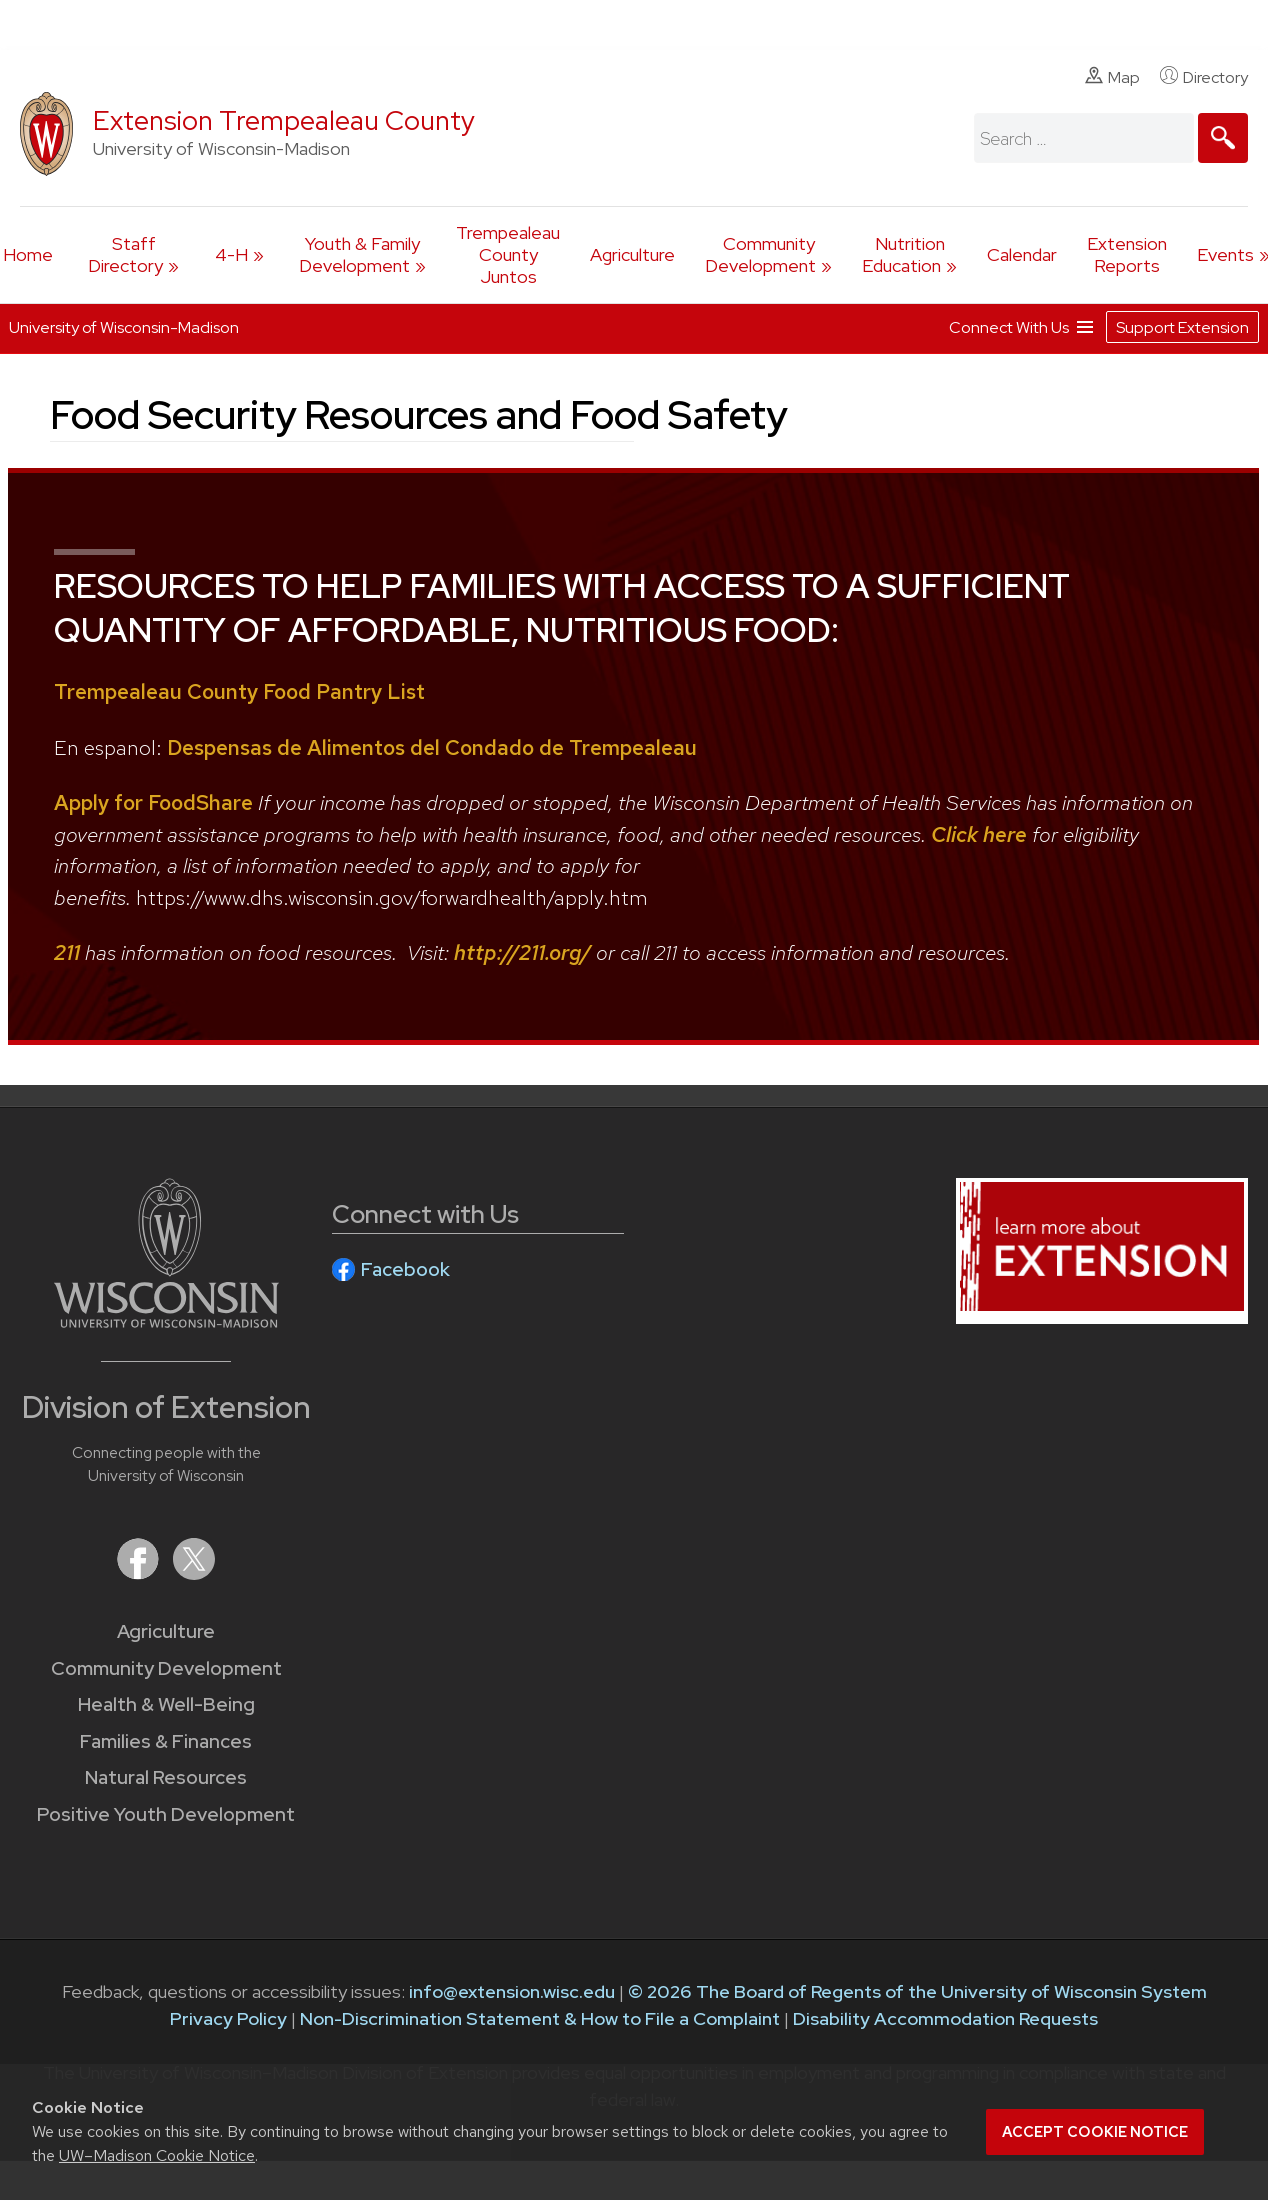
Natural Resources (166, 1777)
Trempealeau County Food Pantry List (239, 691)
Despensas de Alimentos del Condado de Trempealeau (432, 747)
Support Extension (1182, 326)
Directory (1204, 77)
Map (1112, 77)
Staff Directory (125, 254)
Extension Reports (1127, 254)
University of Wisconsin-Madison (124, 327)
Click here (979, 834)
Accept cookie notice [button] (1095, 2132)
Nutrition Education (903, 254)
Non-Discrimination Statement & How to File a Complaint (540, 2018)
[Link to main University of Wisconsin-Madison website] (166, 1321)
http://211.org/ (522, 952)
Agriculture (632, 254)
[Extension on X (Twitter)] (194, 1573)
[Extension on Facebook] (140, 1573)
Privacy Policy (228, 2018)
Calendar (1022, 254)
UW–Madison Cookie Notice (157, 2155)
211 (67, 952)
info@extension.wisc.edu (512, 1991)
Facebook (405, 1269)
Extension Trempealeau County (284, 120)
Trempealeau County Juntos (508, 254)
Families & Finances (166, 1741)
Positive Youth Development (166, 1814)
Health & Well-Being (166, 1704)
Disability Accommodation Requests (945, 2018)
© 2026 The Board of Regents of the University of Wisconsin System (917, 1991)
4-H (231, 254)
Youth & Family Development (359, 254)
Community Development (760, 254)
